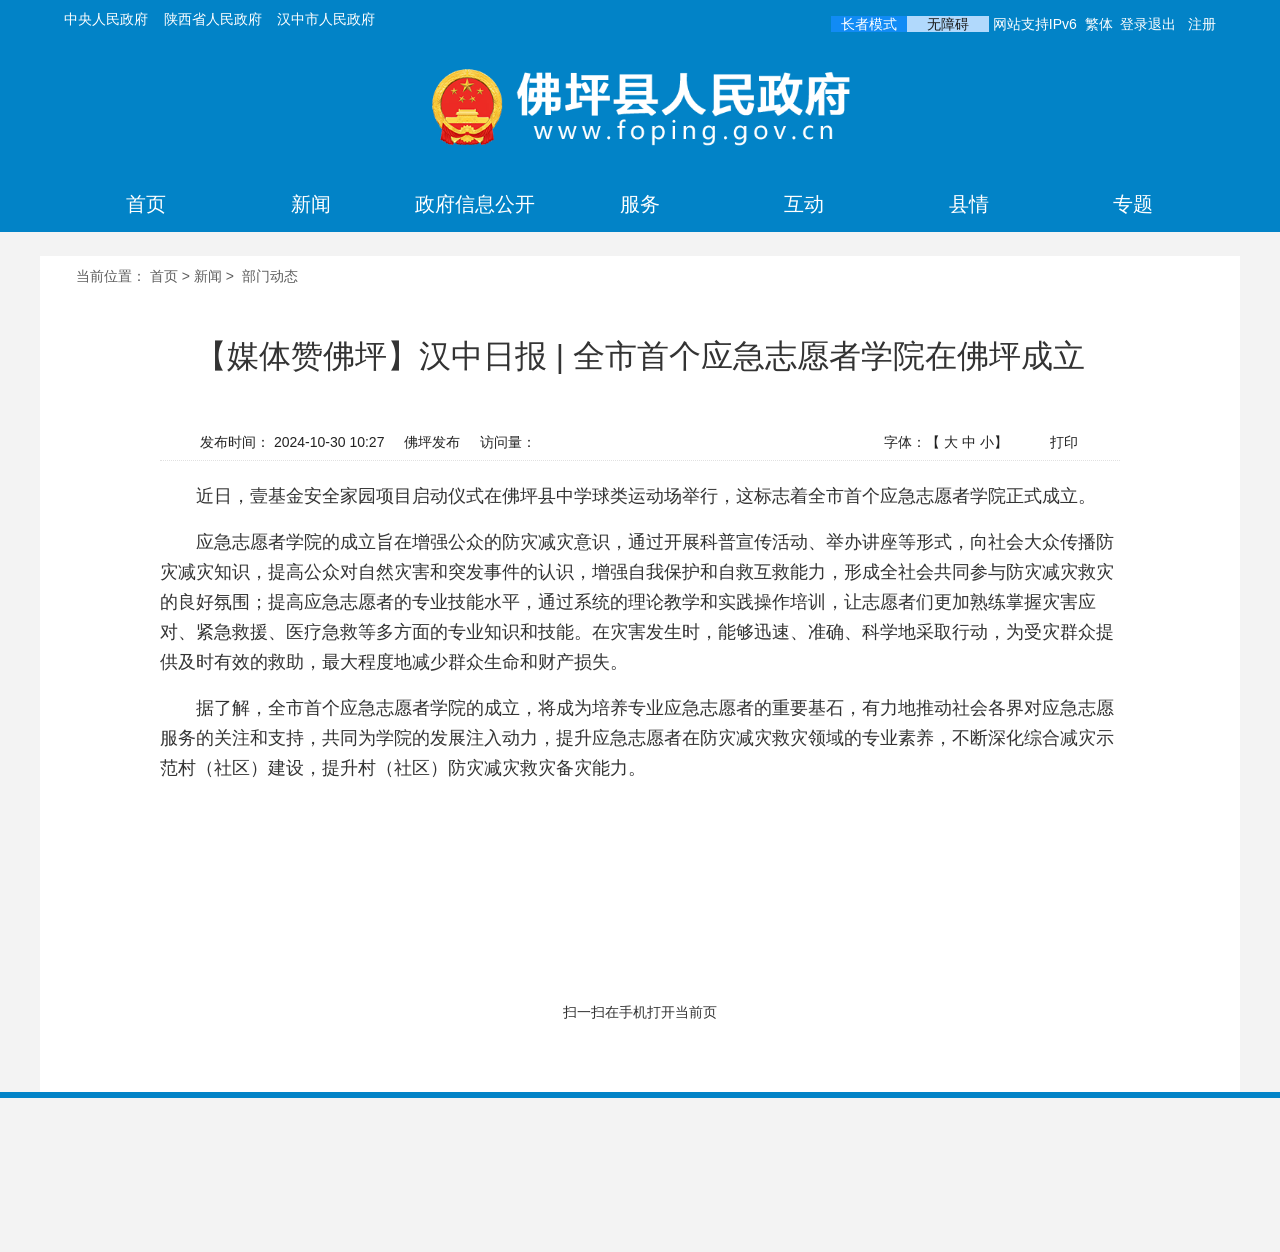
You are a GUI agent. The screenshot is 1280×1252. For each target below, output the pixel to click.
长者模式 (869, 24)
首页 (146, 204)
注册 (1202, 24)
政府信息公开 (475, 204)
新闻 (311, 204)
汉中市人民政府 (326, 19)
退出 (1162, 24)
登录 (1134, 24)
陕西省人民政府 (213, 19)
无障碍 (948, 24)
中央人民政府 (106, 19)
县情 (969, 204)
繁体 (1099, 24)
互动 (804, 204)
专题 (1133, 204)
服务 (640, 204)
